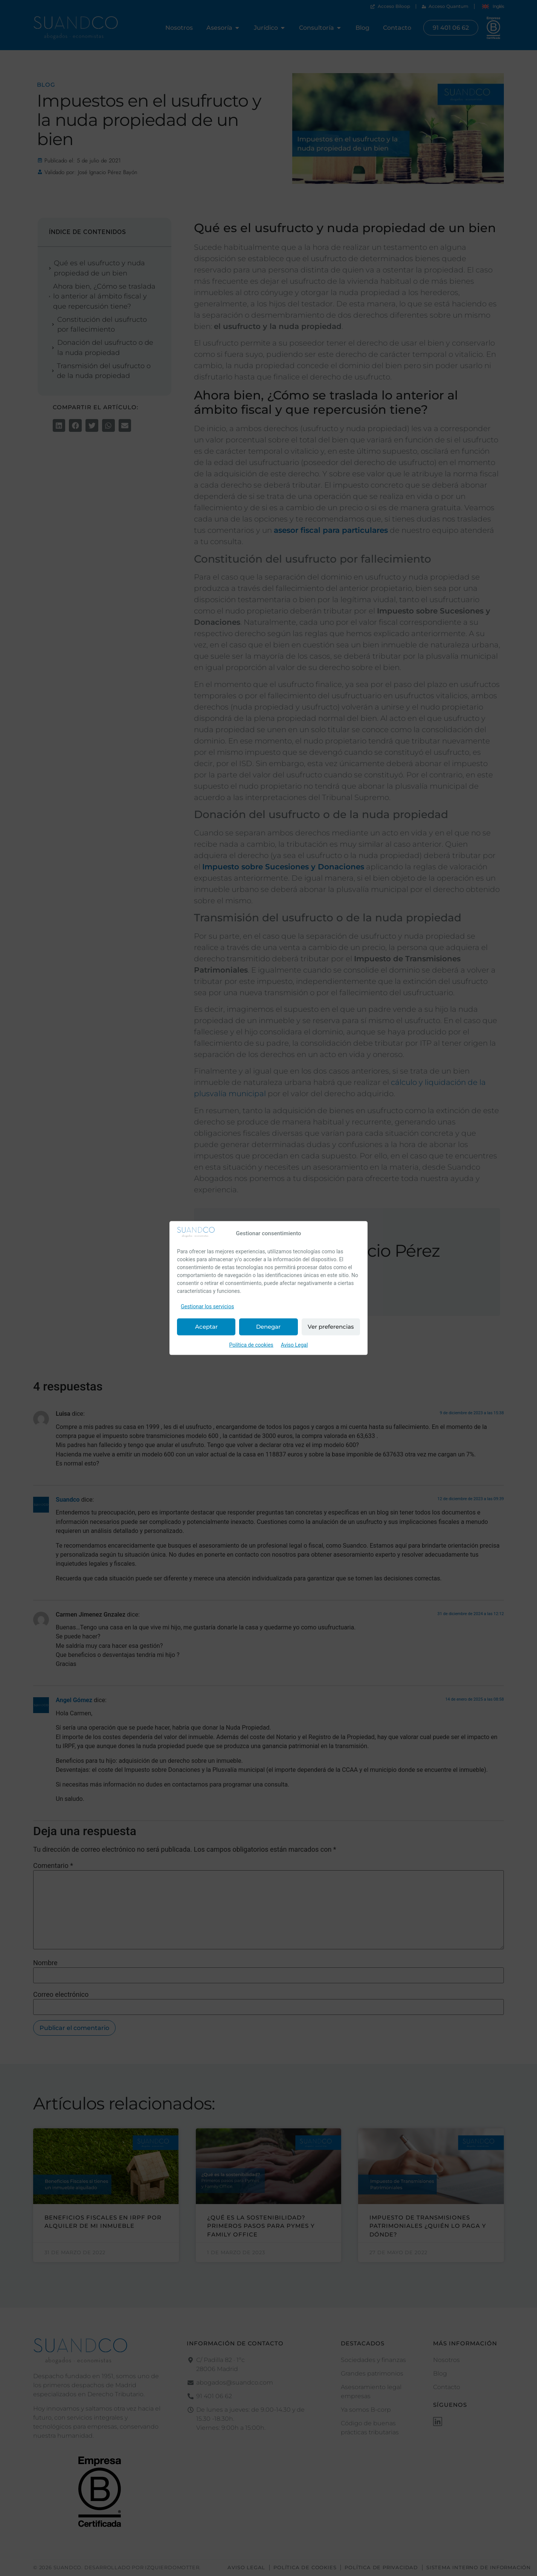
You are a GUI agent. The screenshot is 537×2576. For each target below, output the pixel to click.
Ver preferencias (331, 1326)
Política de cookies (251, 1345)
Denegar (268, 1326)
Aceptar (206, 1326)
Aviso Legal (294, 1345)
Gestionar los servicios (207, 1306)
